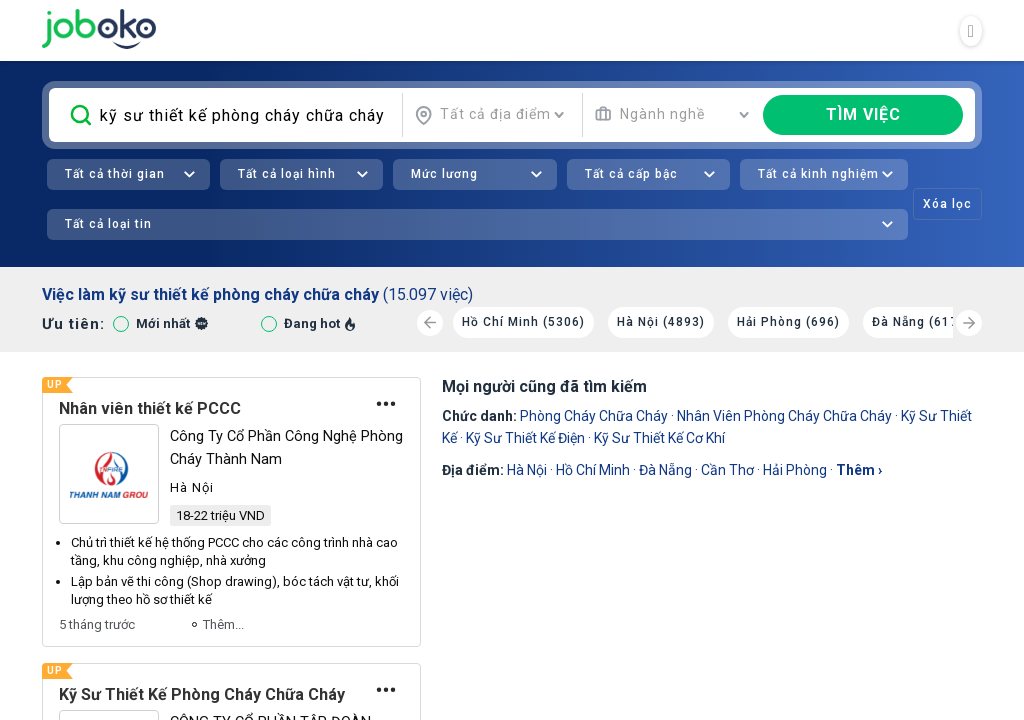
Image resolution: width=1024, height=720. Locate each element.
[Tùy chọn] (385, 404)
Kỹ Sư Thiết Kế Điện (525, 438)
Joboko (99, 29)
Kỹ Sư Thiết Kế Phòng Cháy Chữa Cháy (202, 694)
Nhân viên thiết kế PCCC (150, 408)
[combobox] (490, 115)
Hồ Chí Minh (593, 470)
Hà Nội (527, 470)
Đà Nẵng (665, 470)
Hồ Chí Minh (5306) (523, 322)
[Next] (969, 323)
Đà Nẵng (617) (917, 322)
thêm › (859, 470)
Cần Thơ (727, 470)
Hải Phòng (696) (788, 322)
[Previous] (430, 323)
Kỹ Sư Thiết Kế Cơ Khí (659, 438)
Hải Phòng (795, 470)
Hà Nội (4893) (661, 322)
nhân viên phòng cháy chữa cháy (784, 416)
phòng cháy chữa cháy (594, 416)
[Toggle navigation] (971, 31)
